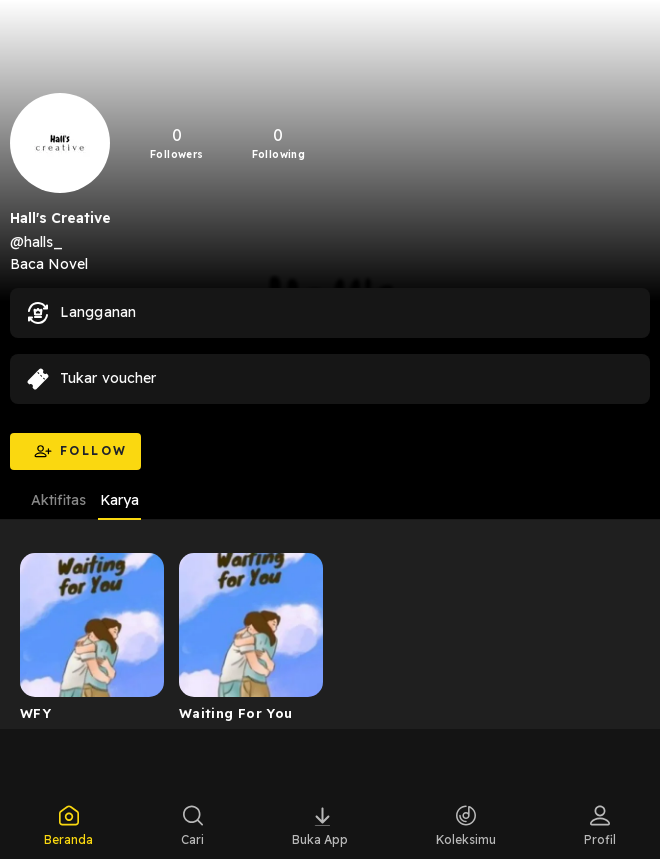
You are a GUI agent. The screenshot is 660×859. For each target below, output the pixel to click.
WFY (35, 713)
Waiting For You (236, 713)
